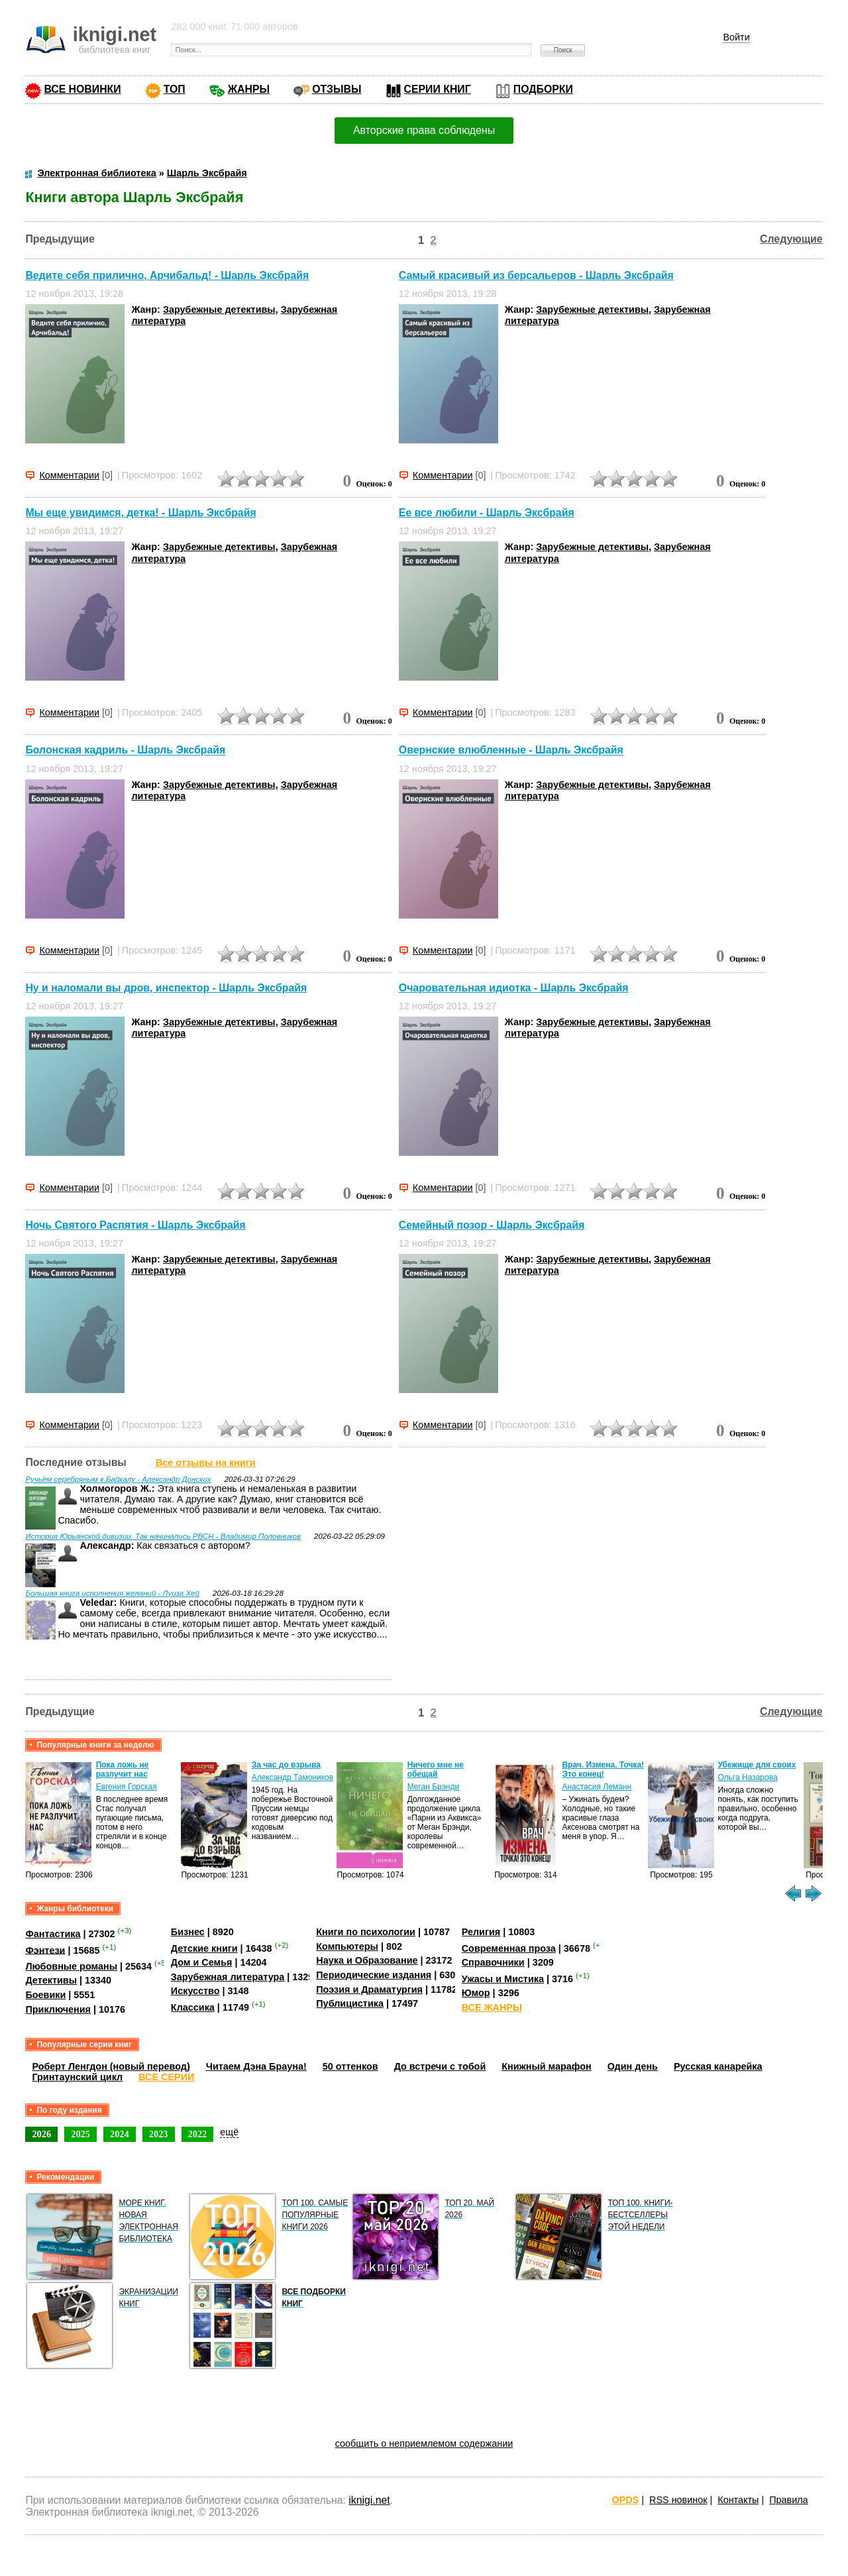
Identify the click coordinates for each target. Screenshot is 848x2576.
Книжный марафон (547, 2066)
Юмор (476, 1993)
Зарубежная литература (227, 1977)
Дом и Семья (202, 1962)
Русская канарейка (718, 2066)
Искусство (195, 1991)
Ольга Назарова (747, 1777)
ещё (229, 2132)
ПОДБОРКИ (543, 89)
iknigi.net (369, 2500)
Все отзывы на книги (206, 1462)
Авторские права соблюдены (424, 130)
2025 (80, 2134)
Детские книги (204, 1948)
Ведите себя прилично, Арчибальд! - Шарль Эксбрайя (167, 275)
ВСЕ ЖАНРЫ (492, 2007)
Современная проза (509, 1948)
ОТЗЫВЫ (336, 89)
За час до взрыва (286, 1764)
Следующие (791, 239)
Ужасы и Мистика (503, 1979)
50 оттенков (350, 2066)
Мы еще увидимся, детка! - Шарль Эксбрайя (140, 512)
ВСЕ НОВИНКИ (82, 89)
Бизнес (188, 1932)
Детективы (51, 1980)
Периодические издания (373, 1975)
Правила (788, 2499)
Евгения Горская (126, 1786)
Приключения (58, 2009)
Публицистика (350, 2003)
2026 (41, 2134)
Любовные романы (71, 1966)
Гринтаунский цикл (77, 2077)
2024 (119, 2134)
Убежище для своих (756, 1764)
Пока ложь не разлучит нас (122, 1769)
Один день (633, 2066)
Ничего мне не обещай (435, 1769)
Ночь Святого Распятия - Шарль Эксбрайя (135, 1225)
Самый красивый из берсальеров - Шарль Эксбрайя (536, 275)
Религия (481, 1932)
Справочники (493, 1962)
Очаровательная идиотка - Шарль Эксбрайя (514, 987)
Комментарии (69, 475)
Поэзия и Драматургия (369, 1989)
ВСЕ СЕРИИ (166, 2077)
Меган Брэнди (433, 1786)
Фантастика (52, 1934)
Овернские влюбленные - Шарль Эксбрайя (511, 750)
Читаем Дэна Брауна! (256, 2066)
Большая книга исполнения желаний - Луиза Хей (112, 1593)
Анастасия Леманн (596, 1786)
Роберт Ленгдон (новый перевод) (110, 2066)
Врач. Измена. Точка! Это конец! (603, 1769)
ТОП (175, 89)
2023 (158, 2134)
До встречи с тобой (440, 2066)
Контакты (738, 2499)
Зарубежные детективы (219, 309)
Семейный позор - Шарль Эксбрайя (491, 1225)
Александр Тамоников (293, 1777)
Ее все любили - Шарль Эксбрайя (486, 512)
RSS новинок (678, 2499)
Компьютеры (347, 1946)
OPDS (625, 2499)
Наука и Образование (366, 1960)
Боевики (45, 1994)
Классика (193, 2007)
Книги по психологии (365, 1932)
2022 (197, 2134)
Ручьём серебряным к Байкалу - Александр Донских (118, 1479)
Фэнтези (45, 1949)
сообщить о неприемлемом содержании (424, 2443)
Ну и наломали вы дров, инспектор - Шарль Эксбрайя (166, 987)
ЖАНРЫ (249, 89)
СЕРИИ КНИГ (437, 89)
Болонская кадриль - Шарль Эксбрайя (125, 750)
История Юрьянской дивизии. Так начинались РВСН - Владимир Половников (163, 1536)
